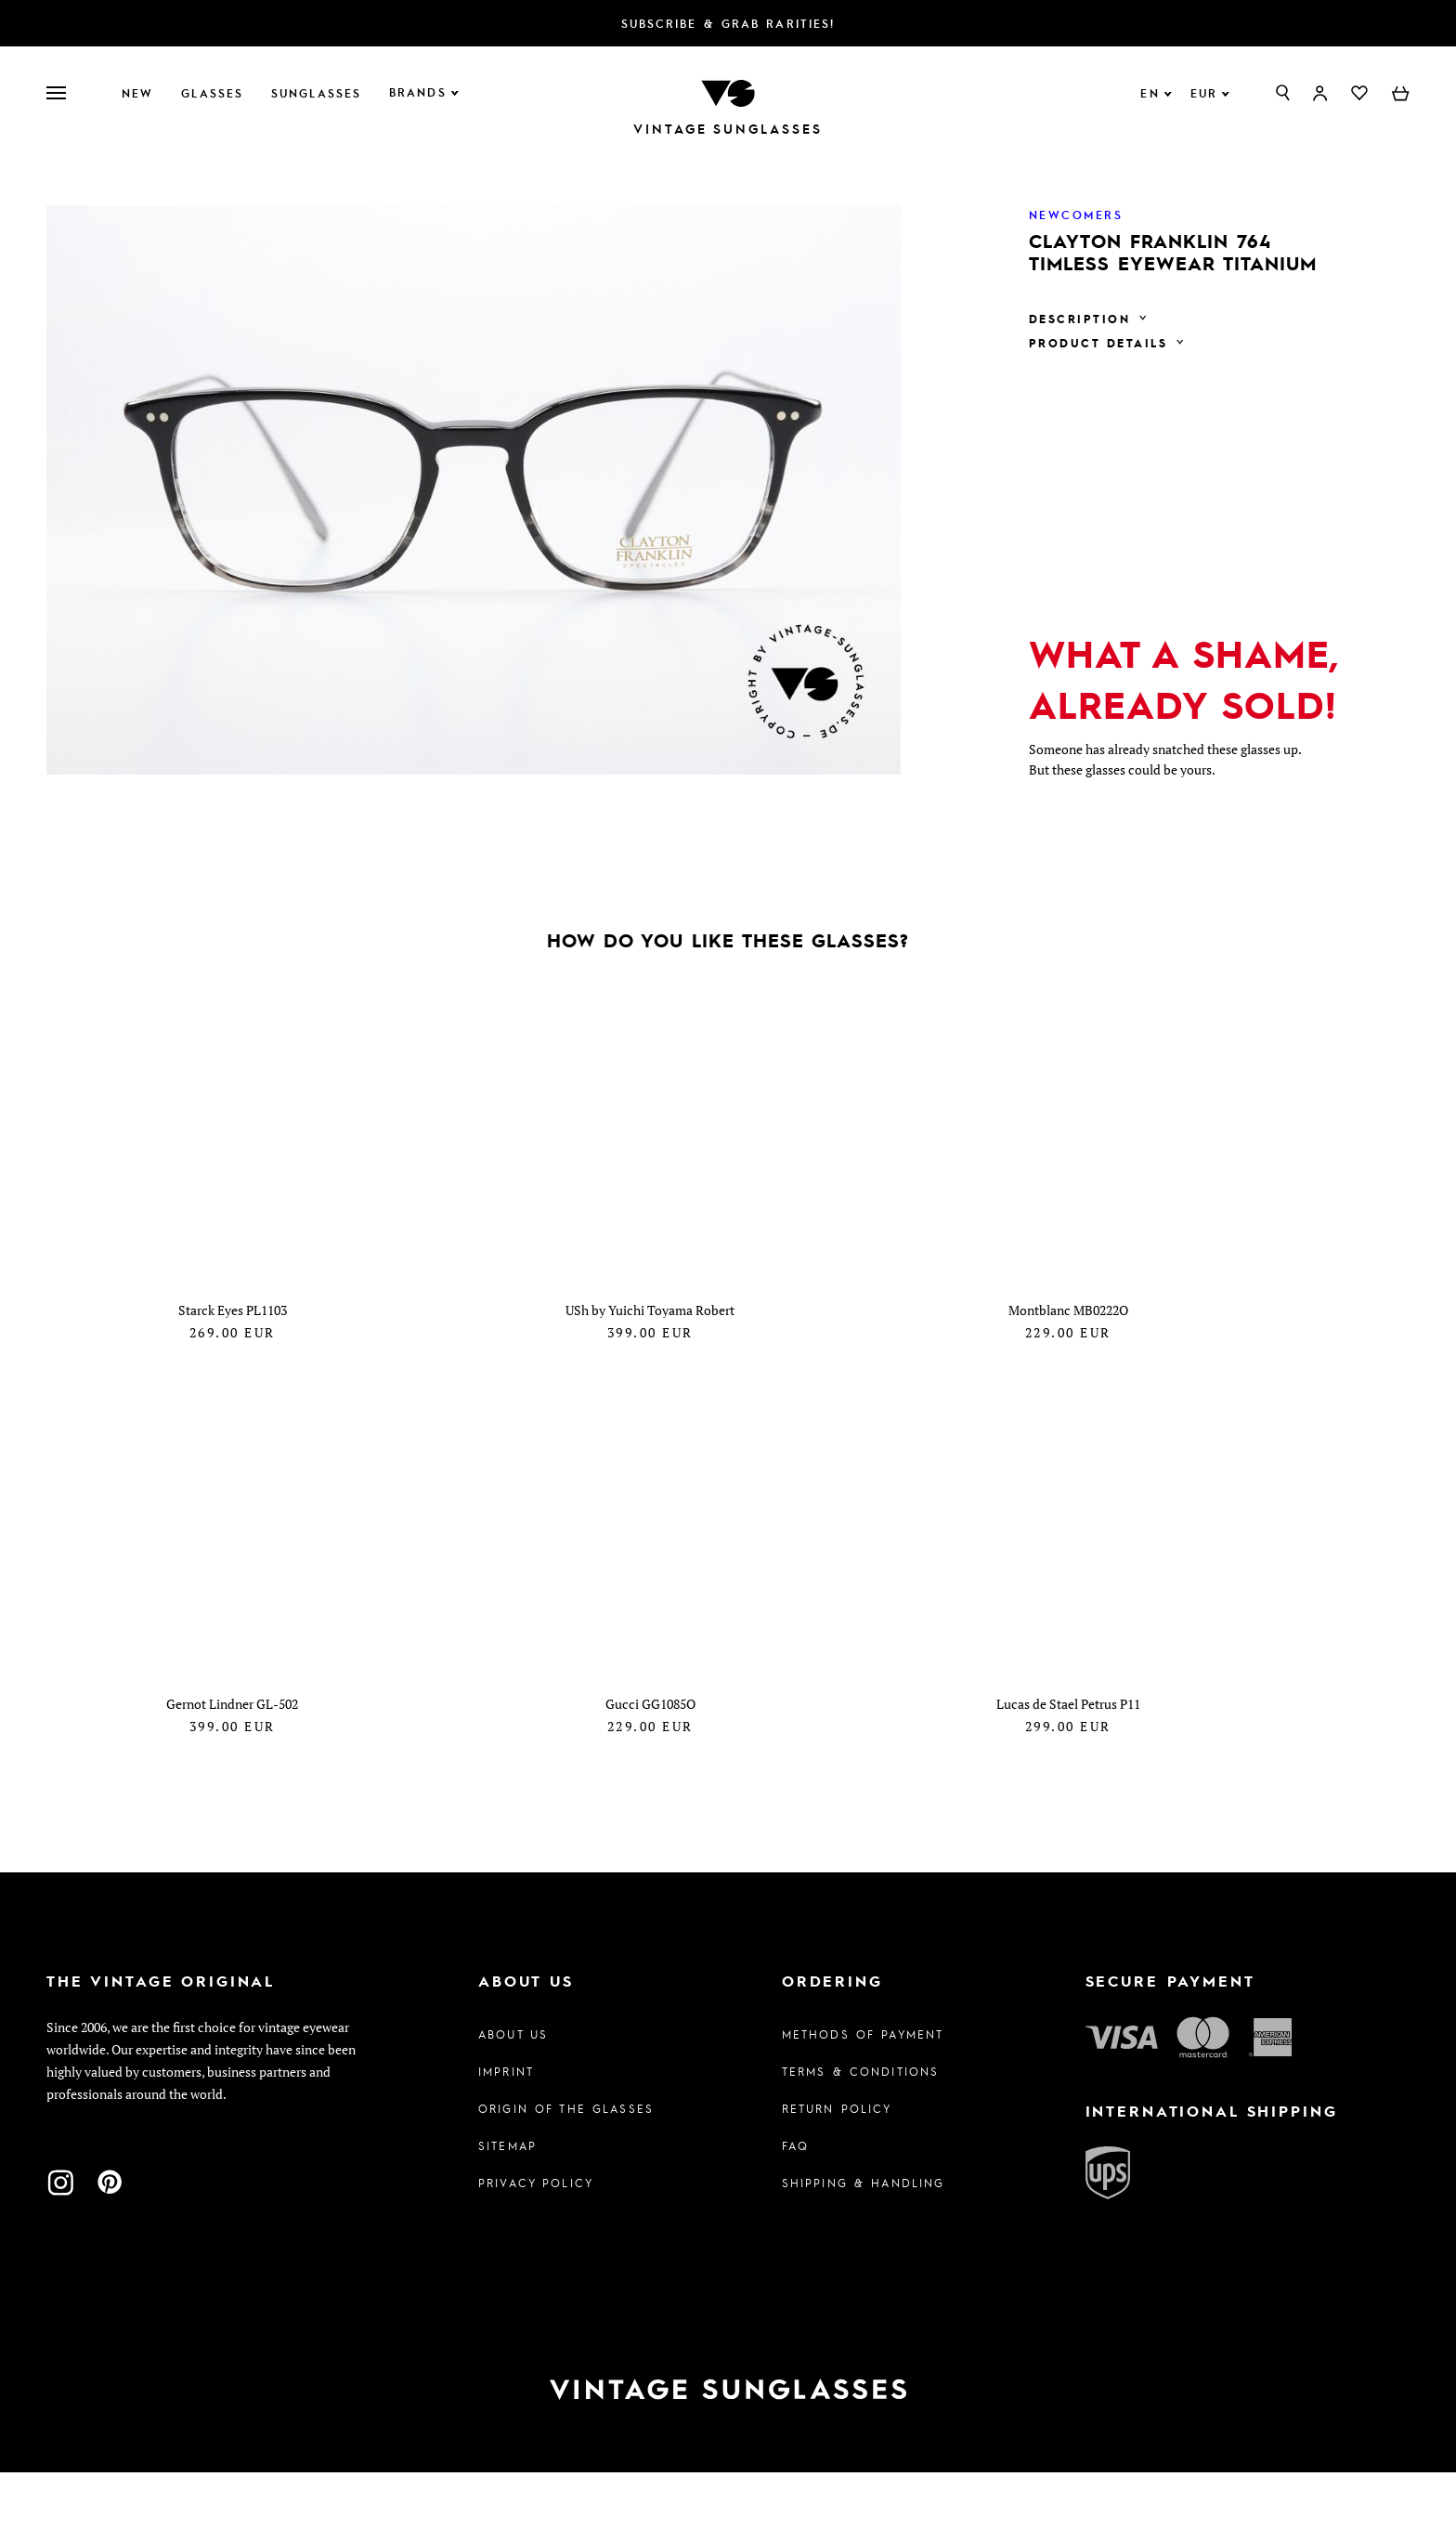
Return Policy (837, 2177)
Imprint (506, 2140)
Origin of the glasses (566, 2177)
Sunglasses (316, 92)
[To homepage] (728, 91)
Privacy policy (535, 2252)
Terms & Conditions (861, 2140)
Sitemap (507, 2215)
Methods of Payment (863, 2103)
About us (513, 2103)
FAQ (795, 2215)
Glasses (212, 92)
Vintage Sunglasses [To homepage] (728, 129)
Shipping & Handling (863, 2252)
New (137, 92)
